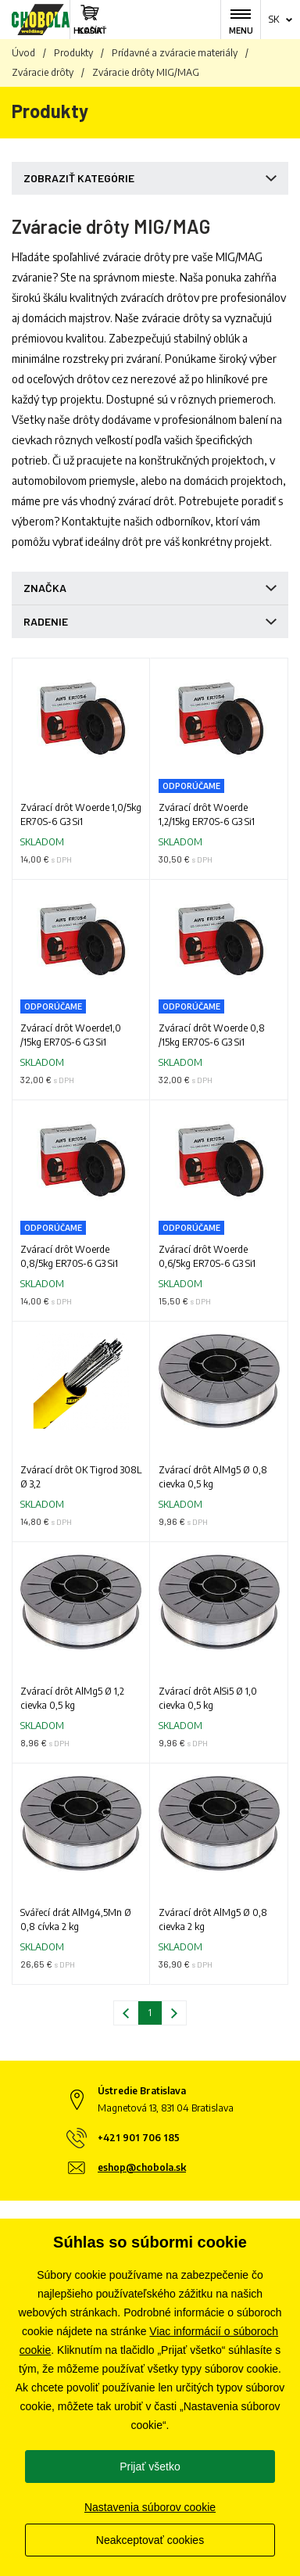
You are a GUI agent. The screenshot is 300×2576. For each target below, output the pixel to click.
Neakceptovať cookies (150, 2540)
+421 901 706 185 (139, 2138)
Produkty (73, 53)
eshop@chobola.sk (142, 2167)
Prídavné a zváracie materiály (175, 53)
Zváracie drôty (42, 72)
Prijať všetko (150, 2466)
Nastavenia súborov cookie (150, 2507)
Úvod (23, 53)
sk (274, 19)
